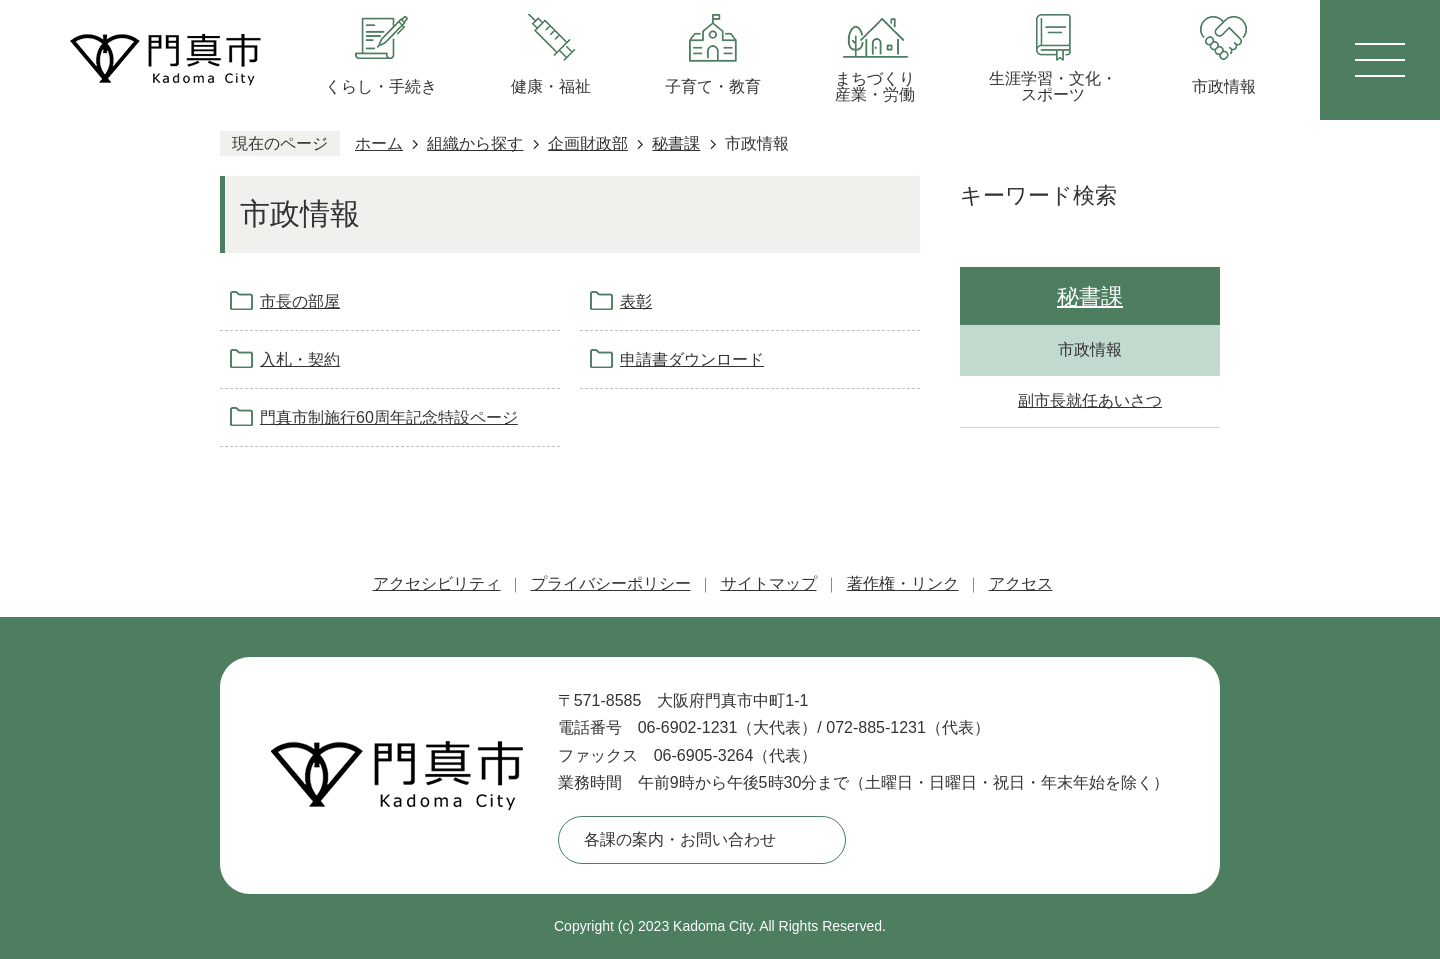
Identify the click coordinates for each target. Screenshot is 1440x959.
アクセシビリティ (437, 583)
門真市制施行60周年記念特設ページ (389, 417)
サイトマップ (769, 583)
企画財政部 (588, 143)
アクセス (1021, 583)
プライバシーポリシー (611, 583)
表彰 (636, 301)
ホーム (379, 143)
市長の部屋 (300, 301)
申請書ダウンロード (692, 359)
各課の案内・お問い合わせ (680, 839)
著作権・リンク (903, 583)
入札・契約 (300, 359)
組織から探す (475, 143)
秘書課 (676, 143)
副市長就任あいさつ (1090, 400)
